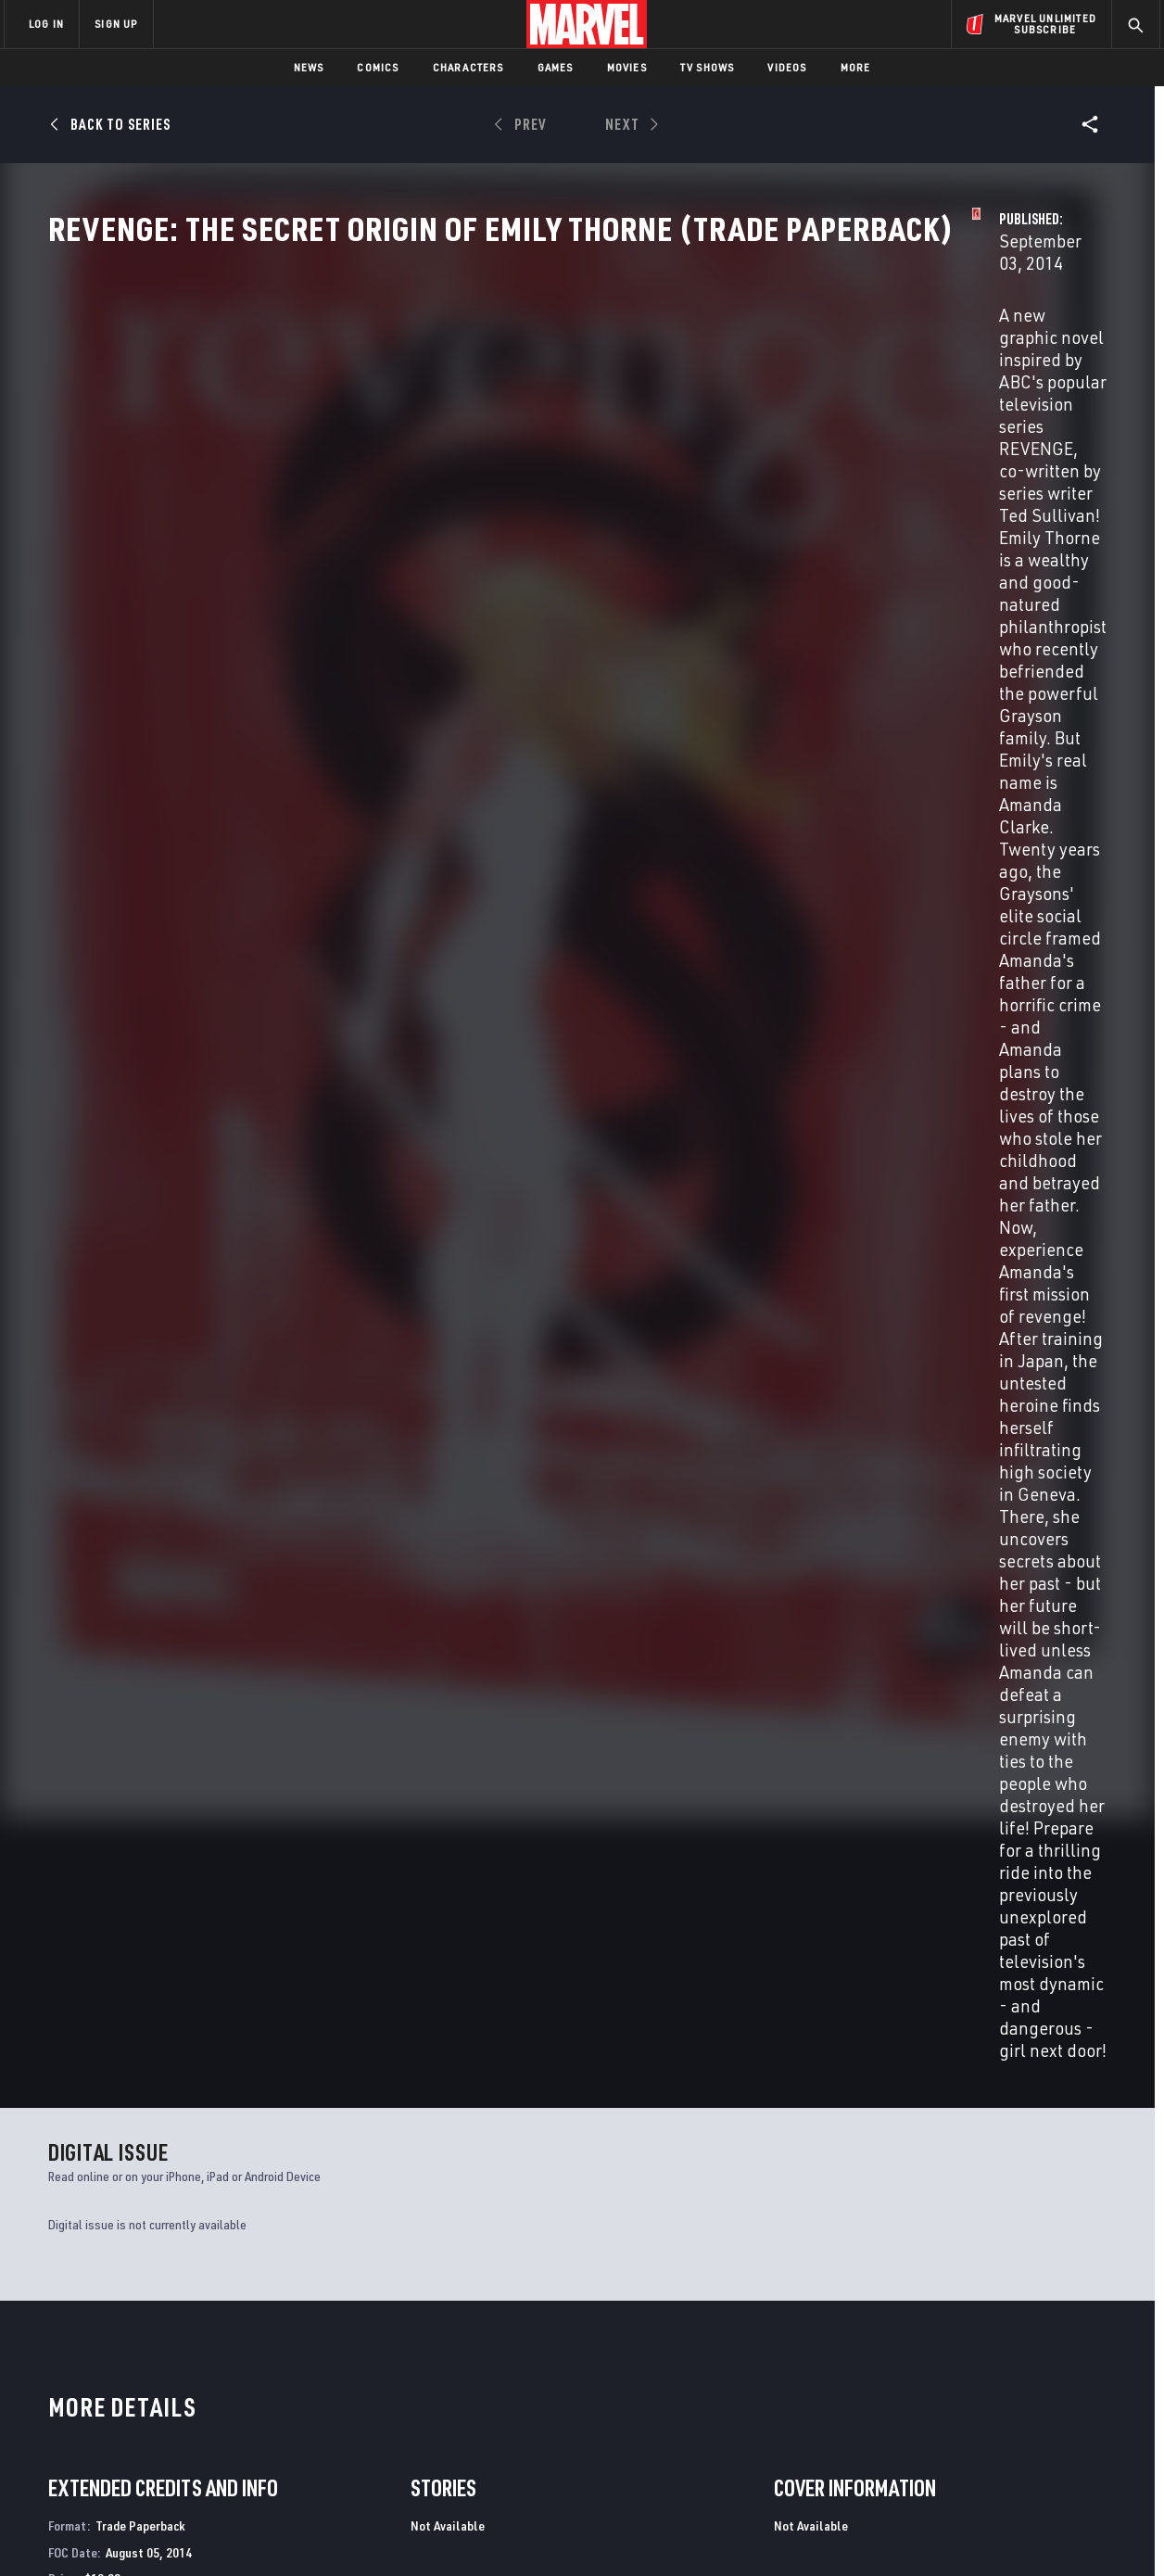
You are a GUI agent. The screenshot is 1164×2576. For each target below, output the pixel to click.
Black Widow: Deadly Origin (669, 2149)
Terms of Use (145, 2532)
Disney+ (354, 2355)
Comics (378, 67)
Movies (627, 67)
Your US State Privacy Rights (353, 2532)
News (309, 67)
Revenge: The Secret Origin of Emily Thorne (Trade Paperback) (146, 1713)
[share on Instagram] (1040, 2375)
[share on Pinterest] (1040, 2414)
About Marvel (197, 2328)
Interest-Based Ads (901, 2532)
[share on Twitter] (990, 2375)
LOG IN (46, 24)
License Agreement (785, 2532)
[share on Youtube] (939, 2414)
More (856, 67)
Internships (192, 2408)
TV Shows (707, 67)
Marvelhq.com (376, 2381)
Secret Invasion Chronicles (133, 2149)
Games (556, 67)
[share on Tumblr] (1091, 2375)
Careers (179, 2381)
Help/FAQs (185, 2355)
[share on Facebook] (939, 2376)
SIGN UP (116, 24)
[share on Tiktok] (939, 2453)
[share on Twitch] (1091, 2414)
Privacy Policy (230, 2532)
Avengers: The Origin (379, 2149)
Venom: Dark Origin (912, 2149)
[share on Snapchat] (990, 2414)
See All (1072, 1348)
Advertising (368, 2328)
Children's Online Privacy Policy (641, 2532)
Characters (468, 67)
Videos (786, 67)
